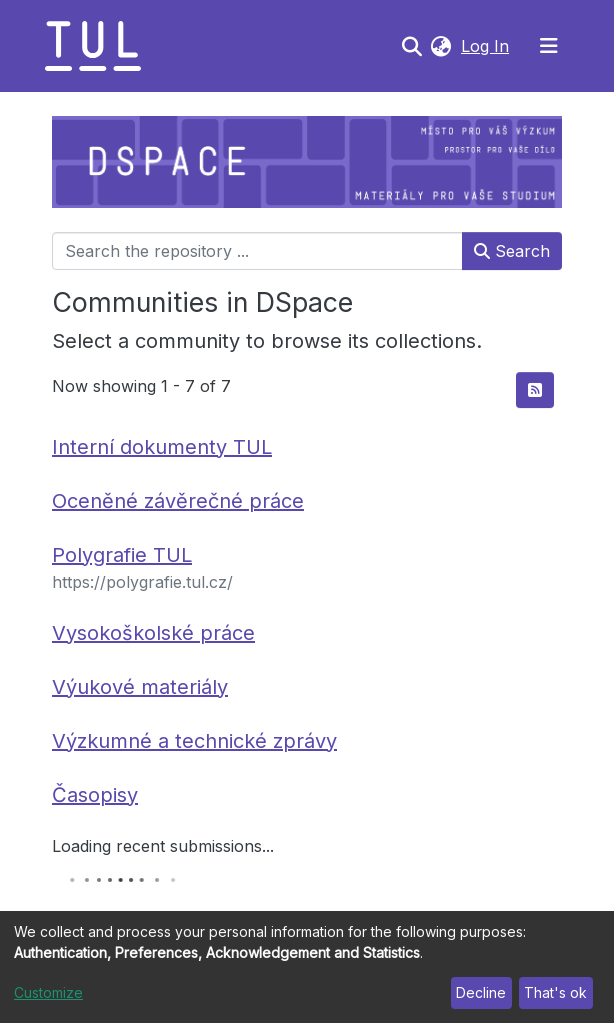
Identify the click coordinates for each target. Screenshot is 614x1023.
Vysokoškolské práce (153, 633)
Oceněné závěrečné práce (178, 501)
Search (512, 251)
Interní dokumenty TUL (162, 447)
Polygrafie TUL (122, 555)
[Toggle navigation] (549, 46)
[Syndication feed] (535, 390)
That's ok (555, 992)
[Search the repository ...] (257, 251)
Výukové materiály (140, 687)
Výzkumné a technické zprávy (194, 741)
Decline (481, 992)
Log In (487, 46)
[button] (440, 46)
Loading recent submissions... (163, 846)
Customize (48, 992)
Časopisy (95, 795)
